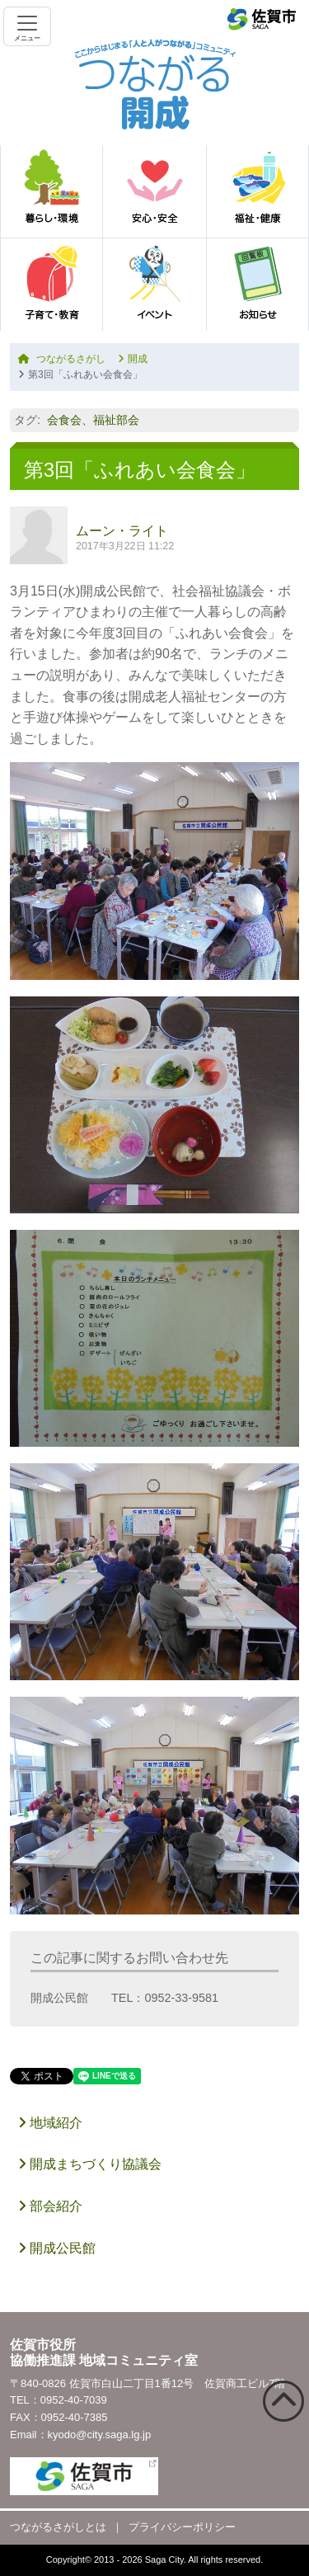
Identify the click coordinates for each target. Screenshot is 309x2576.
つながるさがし (61, 359)
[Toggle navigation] (27, 26)
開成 (132, 359)
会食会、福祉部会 (93, 419)
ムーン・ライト (122, 531)
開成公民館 (57, 2248)
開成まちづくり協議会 (90, 2164)
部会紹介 (50, 2206)
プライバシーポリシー (182, 2527)
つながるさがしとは (58, 2527)
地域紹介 (50, 2123)
